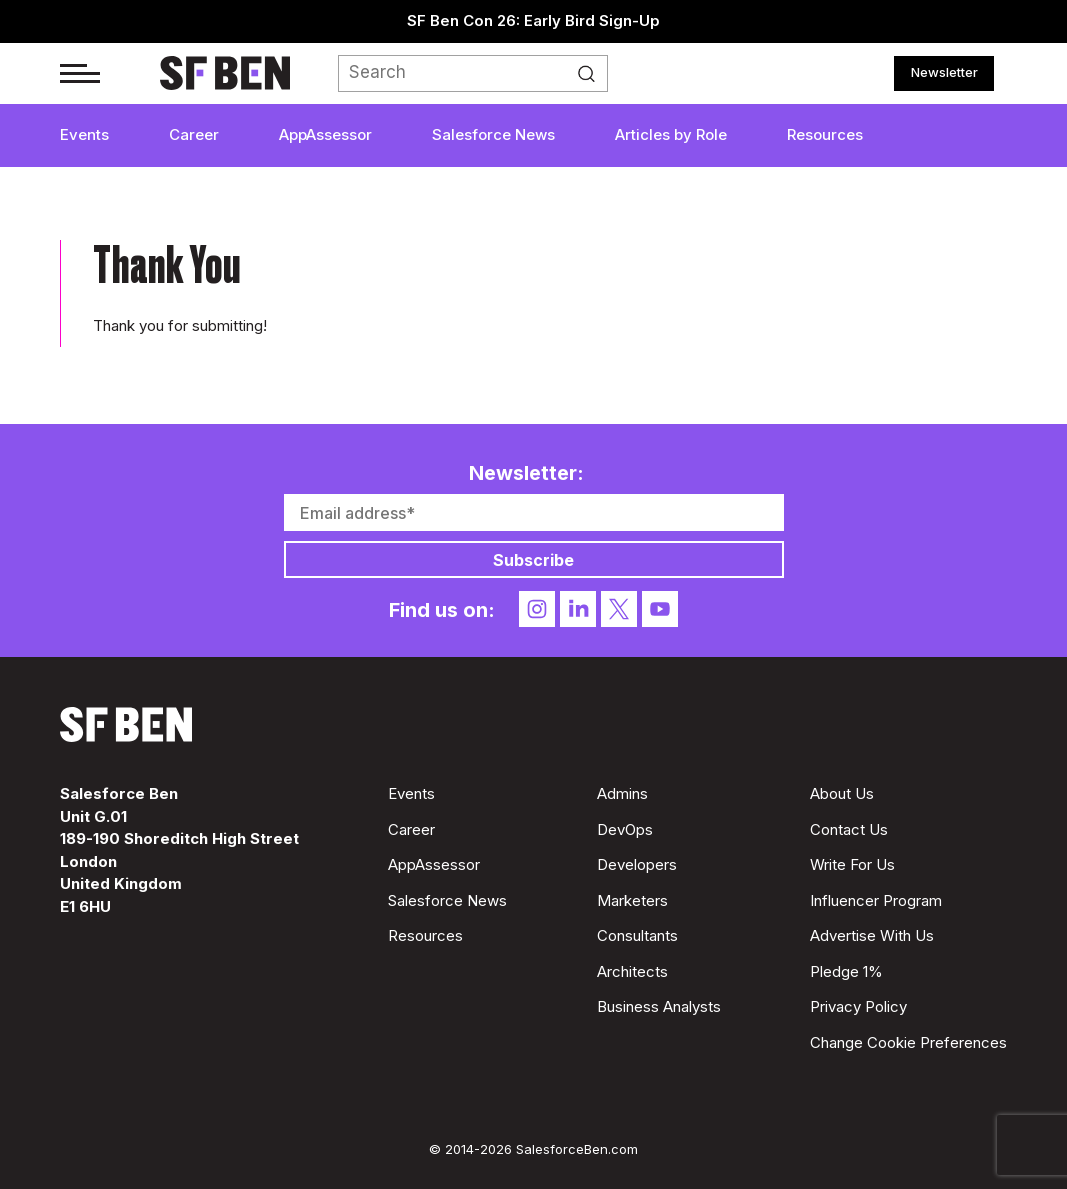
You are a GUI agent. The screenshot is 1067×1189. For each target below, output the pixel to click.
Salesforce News (493, 134)
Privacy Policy (858, 1006)
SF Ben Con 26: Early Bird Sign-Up (533, 20)
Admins (622, 793)
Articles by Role (671, 134)
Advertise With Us (872, 935)
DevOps (625, 829)
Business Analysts (659, 1006)
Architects (632, 971)
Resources (825, 134)
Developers (637, 864)
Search (592, 74)
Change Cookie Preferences (908, 1042)
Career (194, 134)
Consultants (637, 935)
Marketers (632, 900)
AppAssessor (325, 134)
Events (84, 134)
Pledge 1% (846, 971)
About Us (842, 793)
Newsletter (944, 72)
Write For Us (852, 864)
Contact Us (849, 829)
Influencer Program (876, 900)
